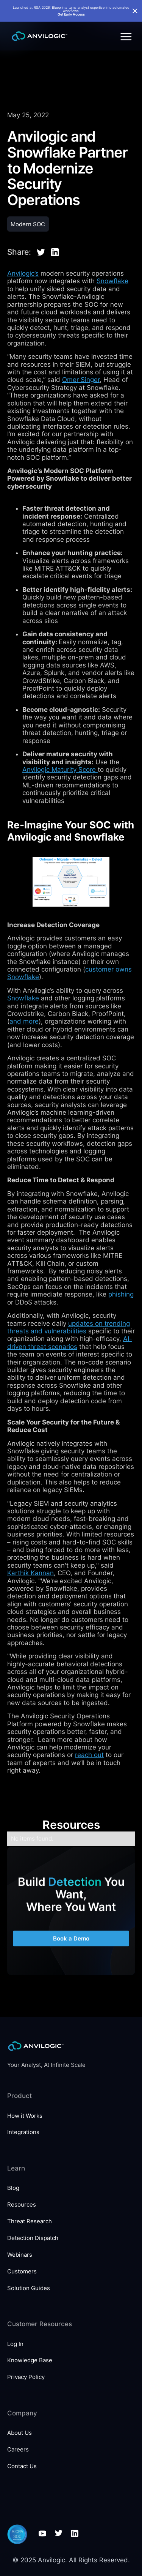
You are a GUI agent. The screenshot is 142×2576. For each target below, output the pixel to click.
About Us (19, 2432)
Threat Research (29, 2221)
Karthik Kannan (30, 1573)
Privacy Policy (26, 2376)
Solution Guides (28, 2288)
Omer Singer (81, 379)
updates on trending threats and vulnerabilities (68, 1327)
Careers (18, 2449)
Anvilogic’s (23, 273)
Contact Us (22, 2466)
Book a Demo (71, 1946)
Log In (15, 2343)
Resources (21, 2204)
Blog (13, 2187)
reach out (89, 1755)
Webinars (19, 2254)
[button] (125, 36)
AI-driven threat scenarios (69, 1342)
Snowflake (112, 281)
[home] (37, 36)
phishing (121, 1294)
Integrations (23, 2132)
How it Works (24, 2115)
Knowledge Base (29, 2360)
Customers (22, 2271)
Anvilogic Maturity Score (60, 769)
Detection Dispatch (32, 2238)
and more (24, 1021)
